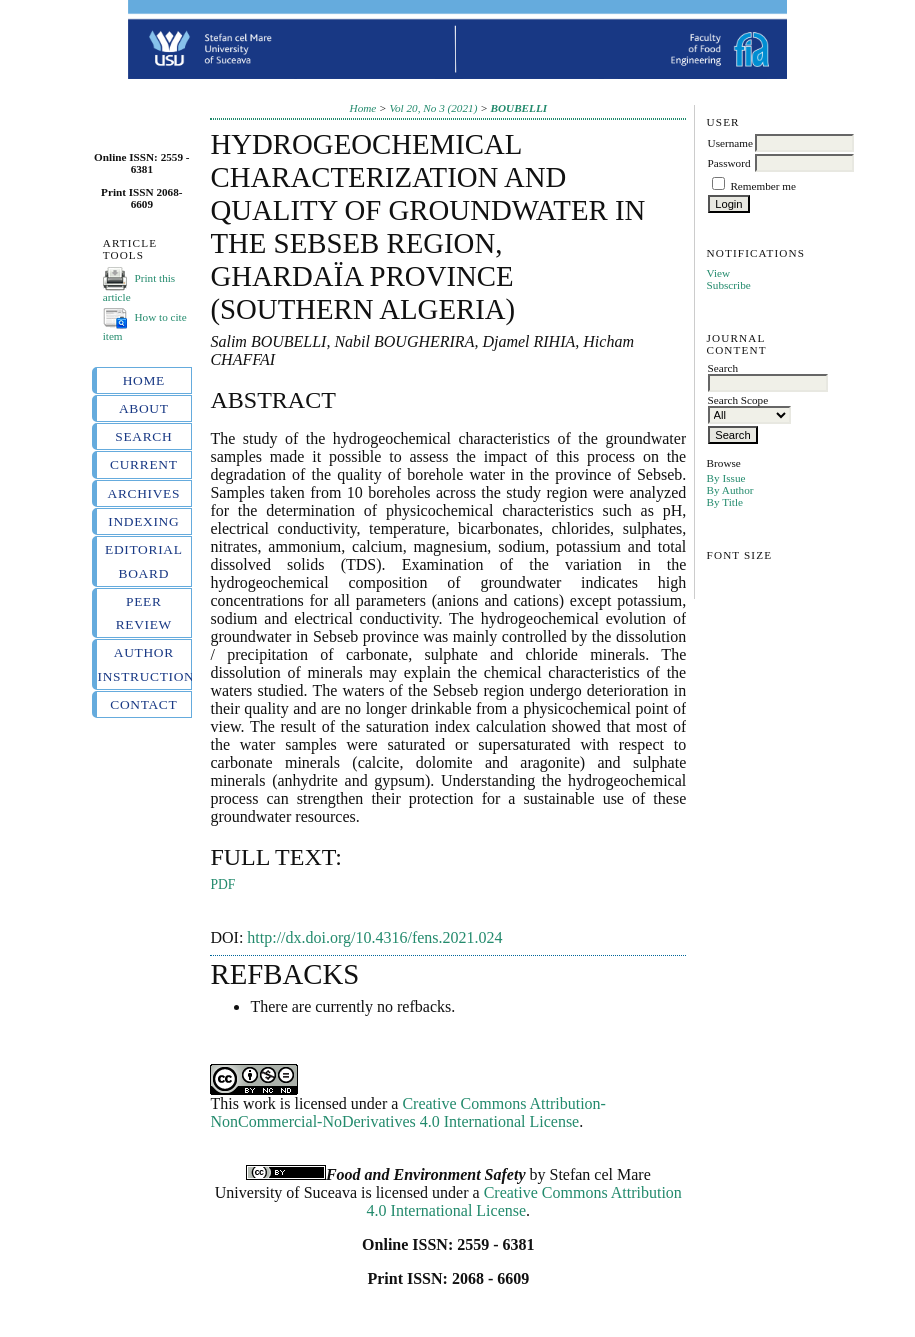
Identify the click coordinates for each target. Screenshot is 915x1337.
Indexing (143, 521)
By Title (725, 502)
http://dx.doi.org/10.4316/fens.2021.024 (374, 937)
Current (143, 464)
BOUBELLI (519, 108)
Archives (144, 493)
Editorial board (143, 561)
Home (144, 380)
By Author (730, 490)
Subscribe (729, 285)
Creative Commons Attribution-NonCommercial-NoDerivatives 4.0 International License (408, 1112)
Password (729, 163)
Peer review (144, 613)
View (719, 273)
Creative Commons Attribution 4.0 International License (524, 1201)
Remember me (763, 186)
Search (143, 436)
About (144, 408)
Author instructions (144, 664)
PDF (222, 884)
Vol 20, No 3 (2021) (433, 108)
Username (730, 143)
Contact (143, 704)
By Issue (726, 478)
